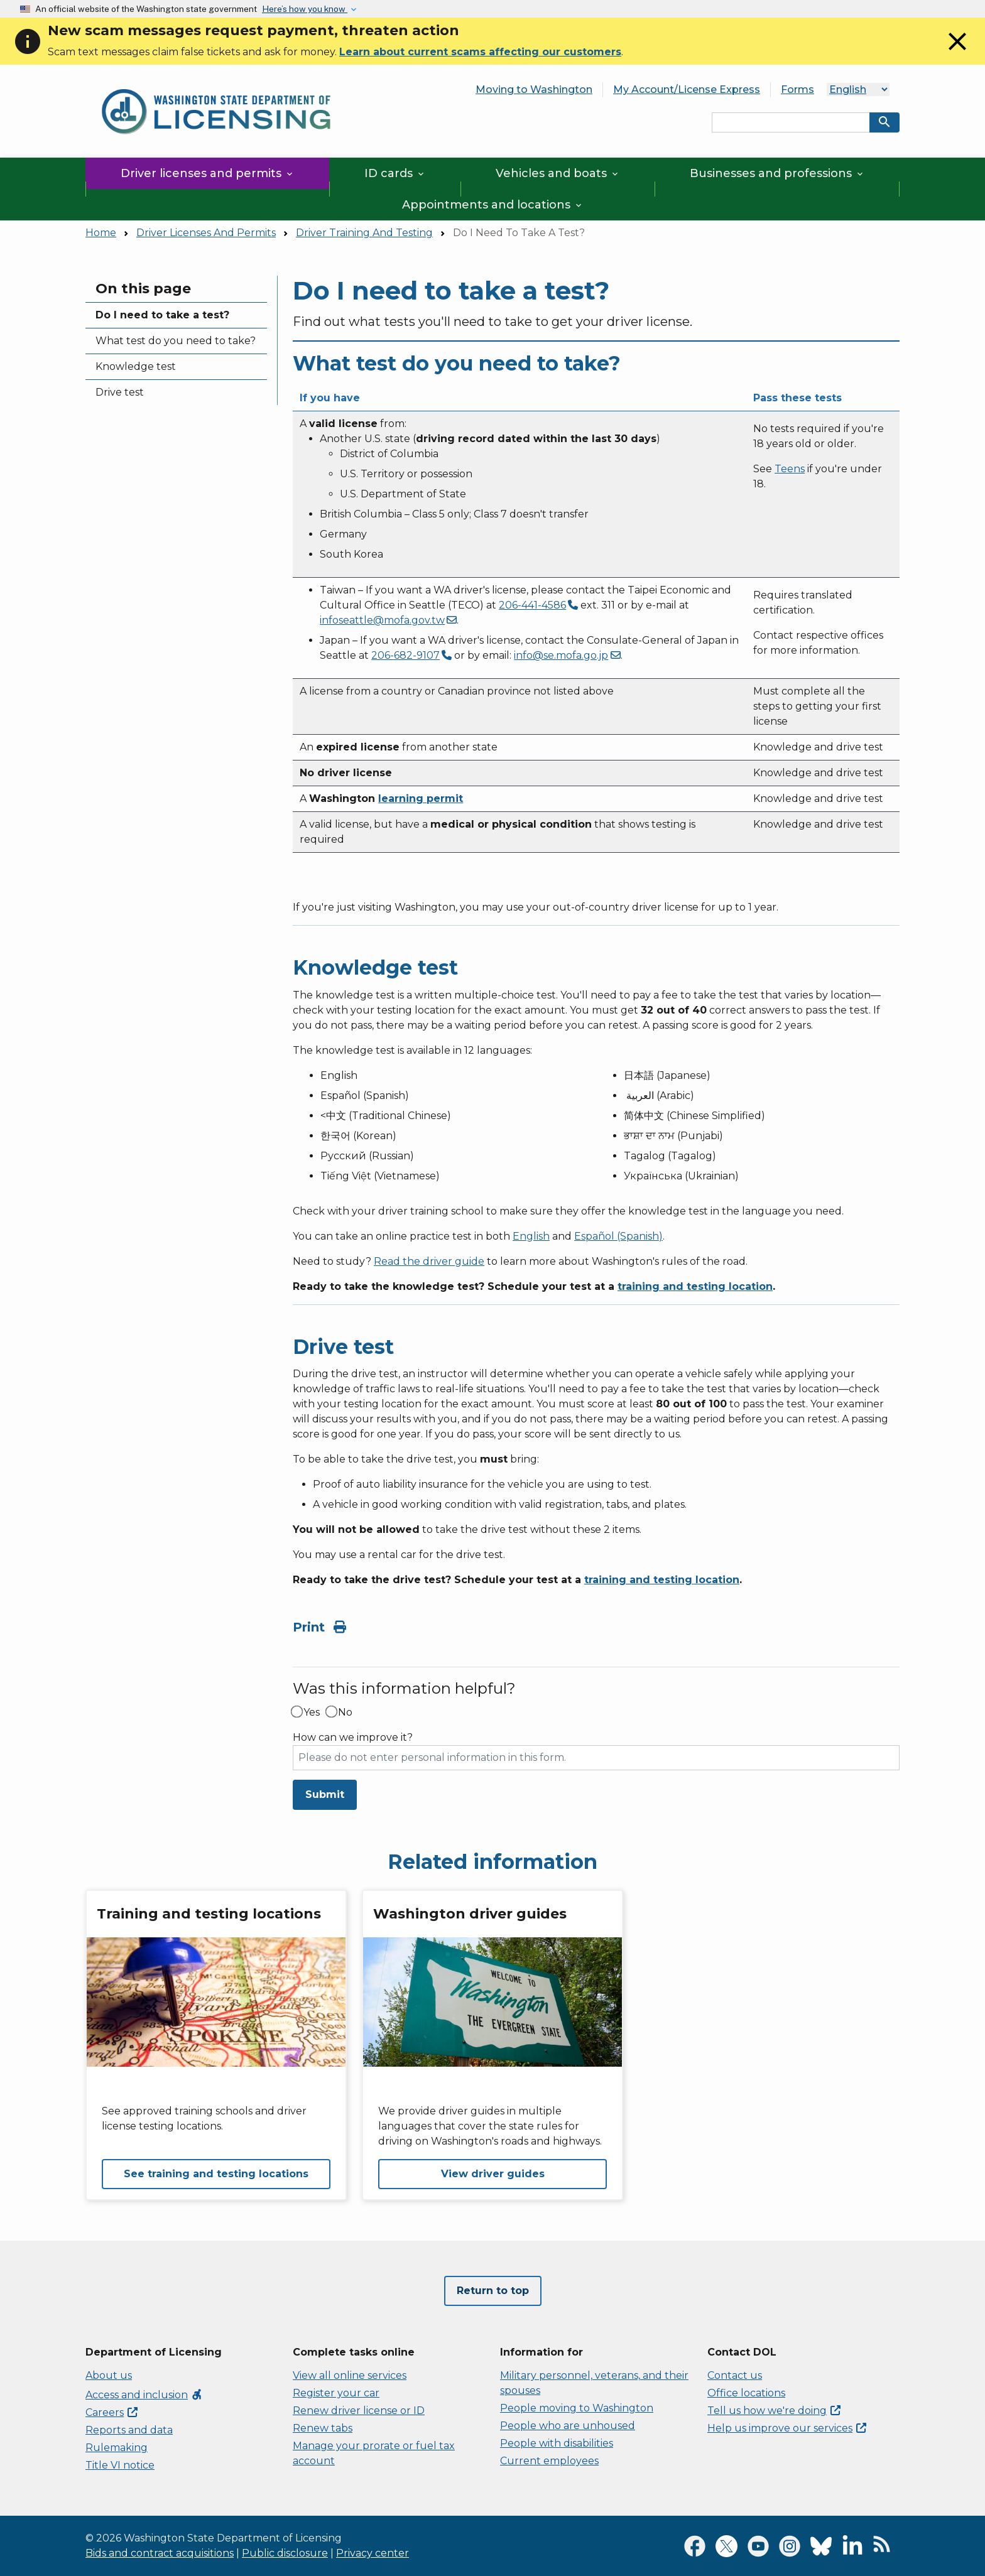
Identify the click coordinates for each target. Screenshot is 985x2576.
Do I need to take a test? (162, 315)
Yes (311, 1712)
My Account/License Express (686, 89)
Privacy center (372, 2553)
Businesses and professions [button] (777, 173)
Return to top (493, 2291)
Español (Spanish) (618, 1236)
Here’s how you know (304, 9)
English (531, 1236)
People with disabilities (556, 2443)
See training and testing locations (216, 2174)
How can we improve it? (353, 1737)
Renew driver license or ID (359, 2410)
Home (100, 233)
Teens (790, 469)
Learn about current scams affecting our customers (480, 52)
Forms (797, 89)
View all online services (349, 2375)
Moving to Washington (534, 89)
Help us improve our (786, 2428)
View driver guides (493, 2174)
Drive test (119, 392)
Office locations (746, 2393)
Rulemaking (116, 2448)
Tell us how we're (774, 2410)
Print (319, 1627)
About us (108, 2375)
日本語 (639, 1075)
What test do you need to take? (175, 341)
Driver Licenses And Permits (206, 233)
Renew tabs (322, 2428)
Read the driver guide (429, 1261)
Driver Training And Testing (364, 233)
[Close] (957, 53)
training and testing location (695, 1286)
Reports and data (129, 2430)
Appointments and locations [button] (493, 205)
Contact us (734, 2375)
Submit (324, 1794)
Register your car (336, 2393)
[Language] (858, 89)
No (345, 1712)
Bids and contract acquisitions (159, 2553)
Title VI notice (120, 2465)
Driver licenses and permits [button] (208, 173)
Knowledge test (135, 366)
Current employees (549, 2461)
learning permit (420, 798)
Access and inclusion (144, 2395)
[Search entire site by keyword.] (791, 122)
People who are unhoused (567, 2426)
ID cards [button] (395, 173)
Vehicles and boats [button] (558, 173)
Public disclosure (285, 2553)
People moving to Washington (576, 2408)
